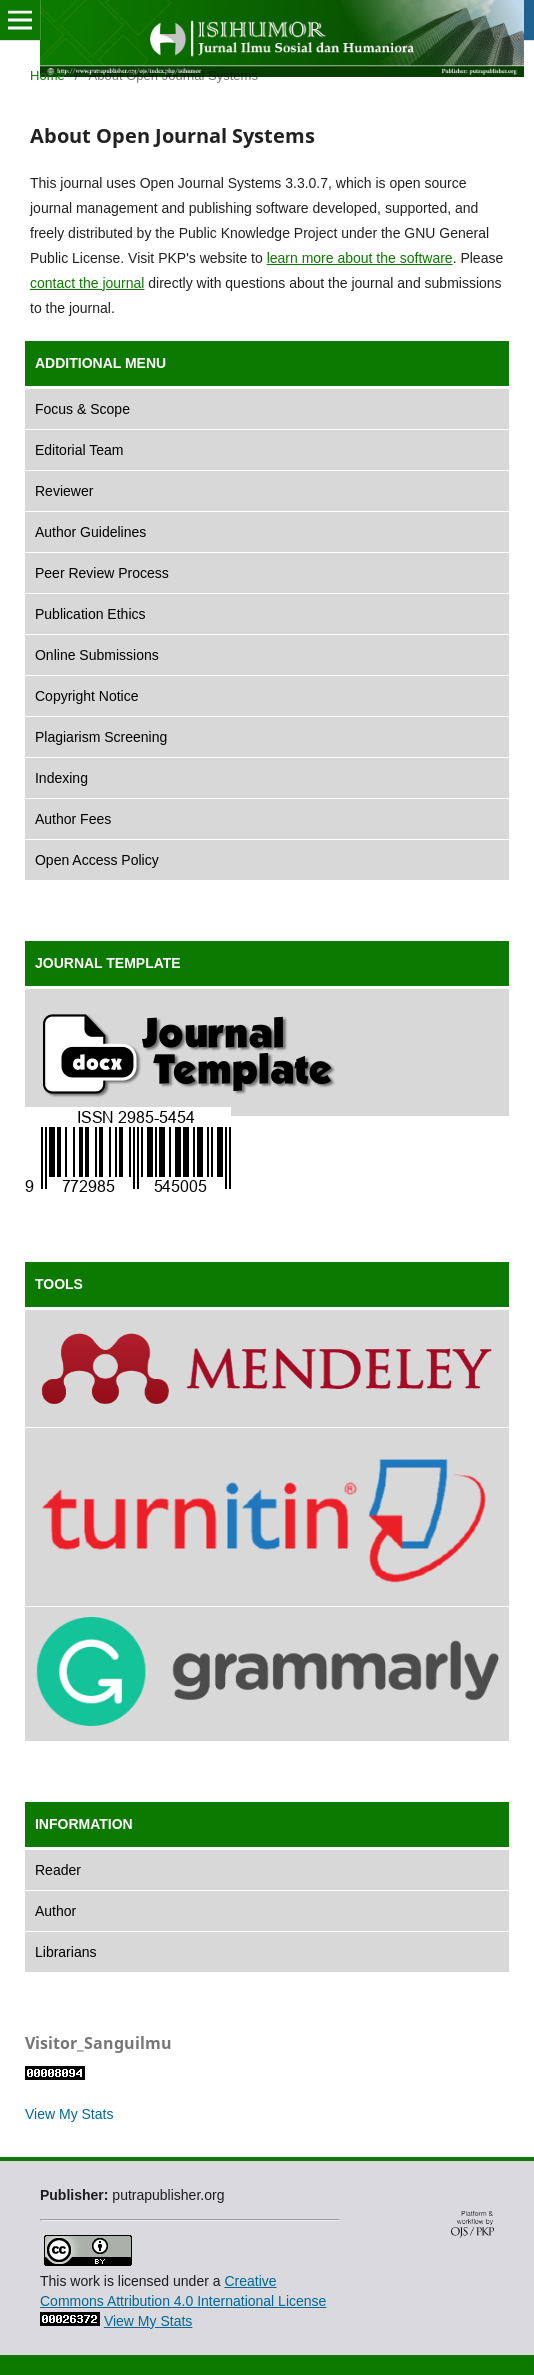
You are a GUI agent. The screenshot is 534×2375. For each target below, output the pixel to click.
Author (55, 1911)
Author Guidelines (90, 532)
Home (47, 75)
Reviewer (64, 491)
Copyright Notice (87, 696)
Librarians (65, 1952)
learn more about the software (360, 258)
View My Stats (69, 2114)
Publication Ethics (90, 614)
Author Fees (73, 819)
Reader (58, 1870)
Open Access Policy (97, 860)
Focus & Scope (82, 409)
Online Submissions (97, 655)
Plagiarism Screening (101, 737)
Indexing (61, 778)
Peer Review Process (102, 573)
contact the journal (87, 283)
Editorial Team (79, 450)
